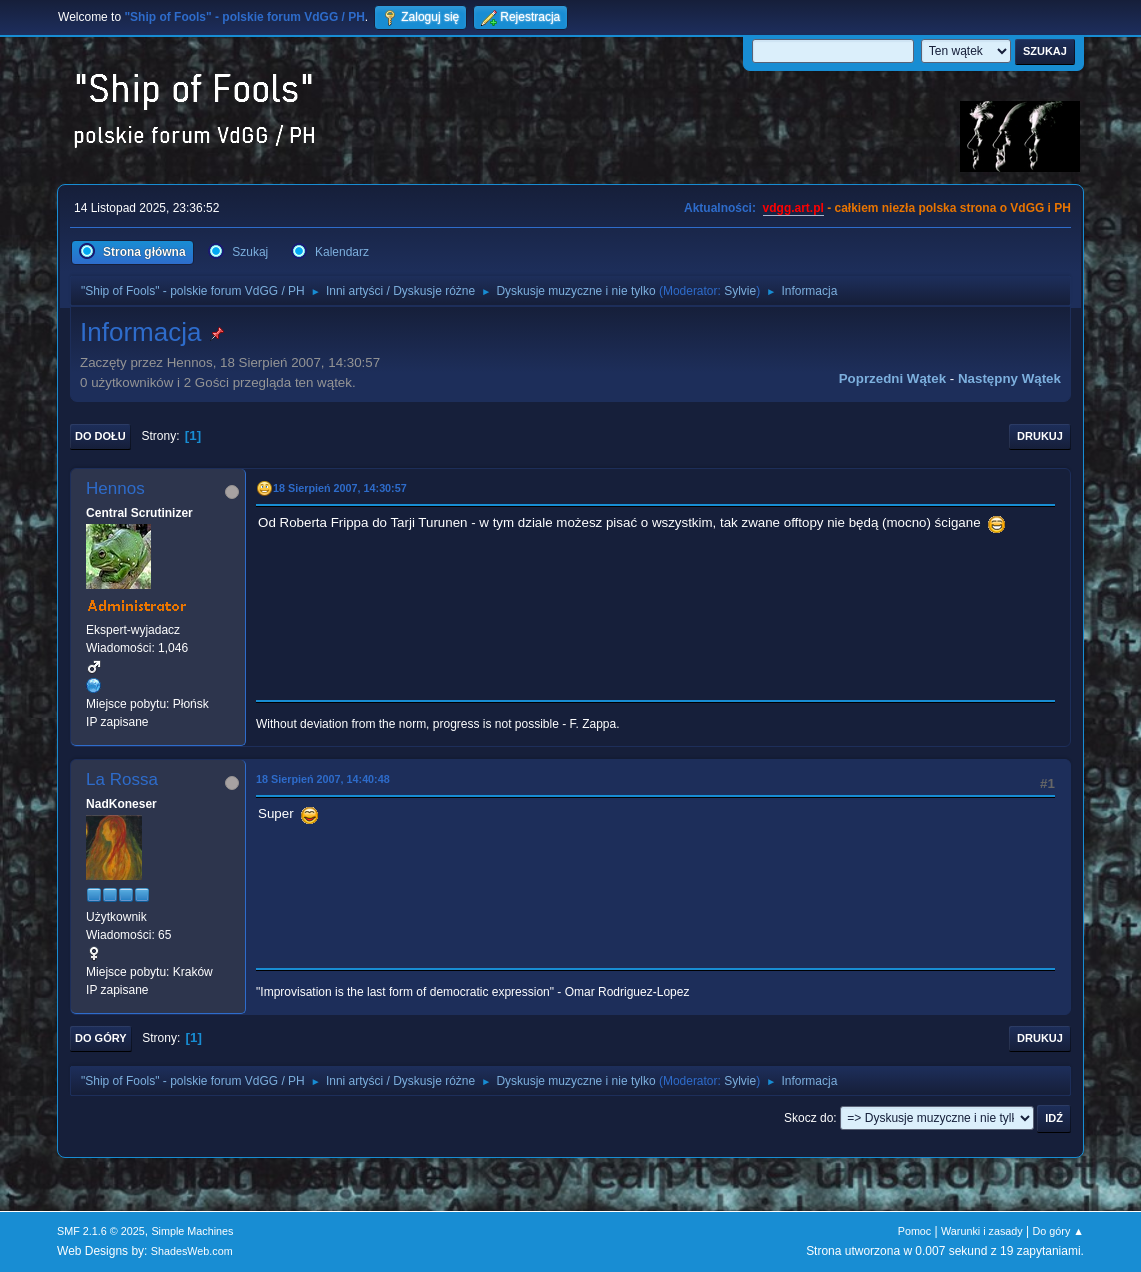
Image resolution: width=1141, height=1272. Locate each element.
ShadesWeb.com (192, 1251)
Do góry (101, 1038)
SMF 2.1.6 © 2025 (101, 1231)
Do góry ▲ (1058, 1231)
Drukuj (1040, 436)
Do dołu (100, 436)
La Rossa (122, 779)
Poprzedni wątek (892, 378)
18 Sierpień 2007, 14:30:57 (340, 488)
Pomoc (915, 1231)
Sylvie (740, 291)
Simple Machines (192, 1231)
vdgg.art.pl (793, 208)
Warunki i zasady (982, 1231)
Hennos (115, 488)
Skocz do (808, 1118)
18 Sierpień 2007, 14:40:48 (323, 779)
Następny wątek (1009, 378)
